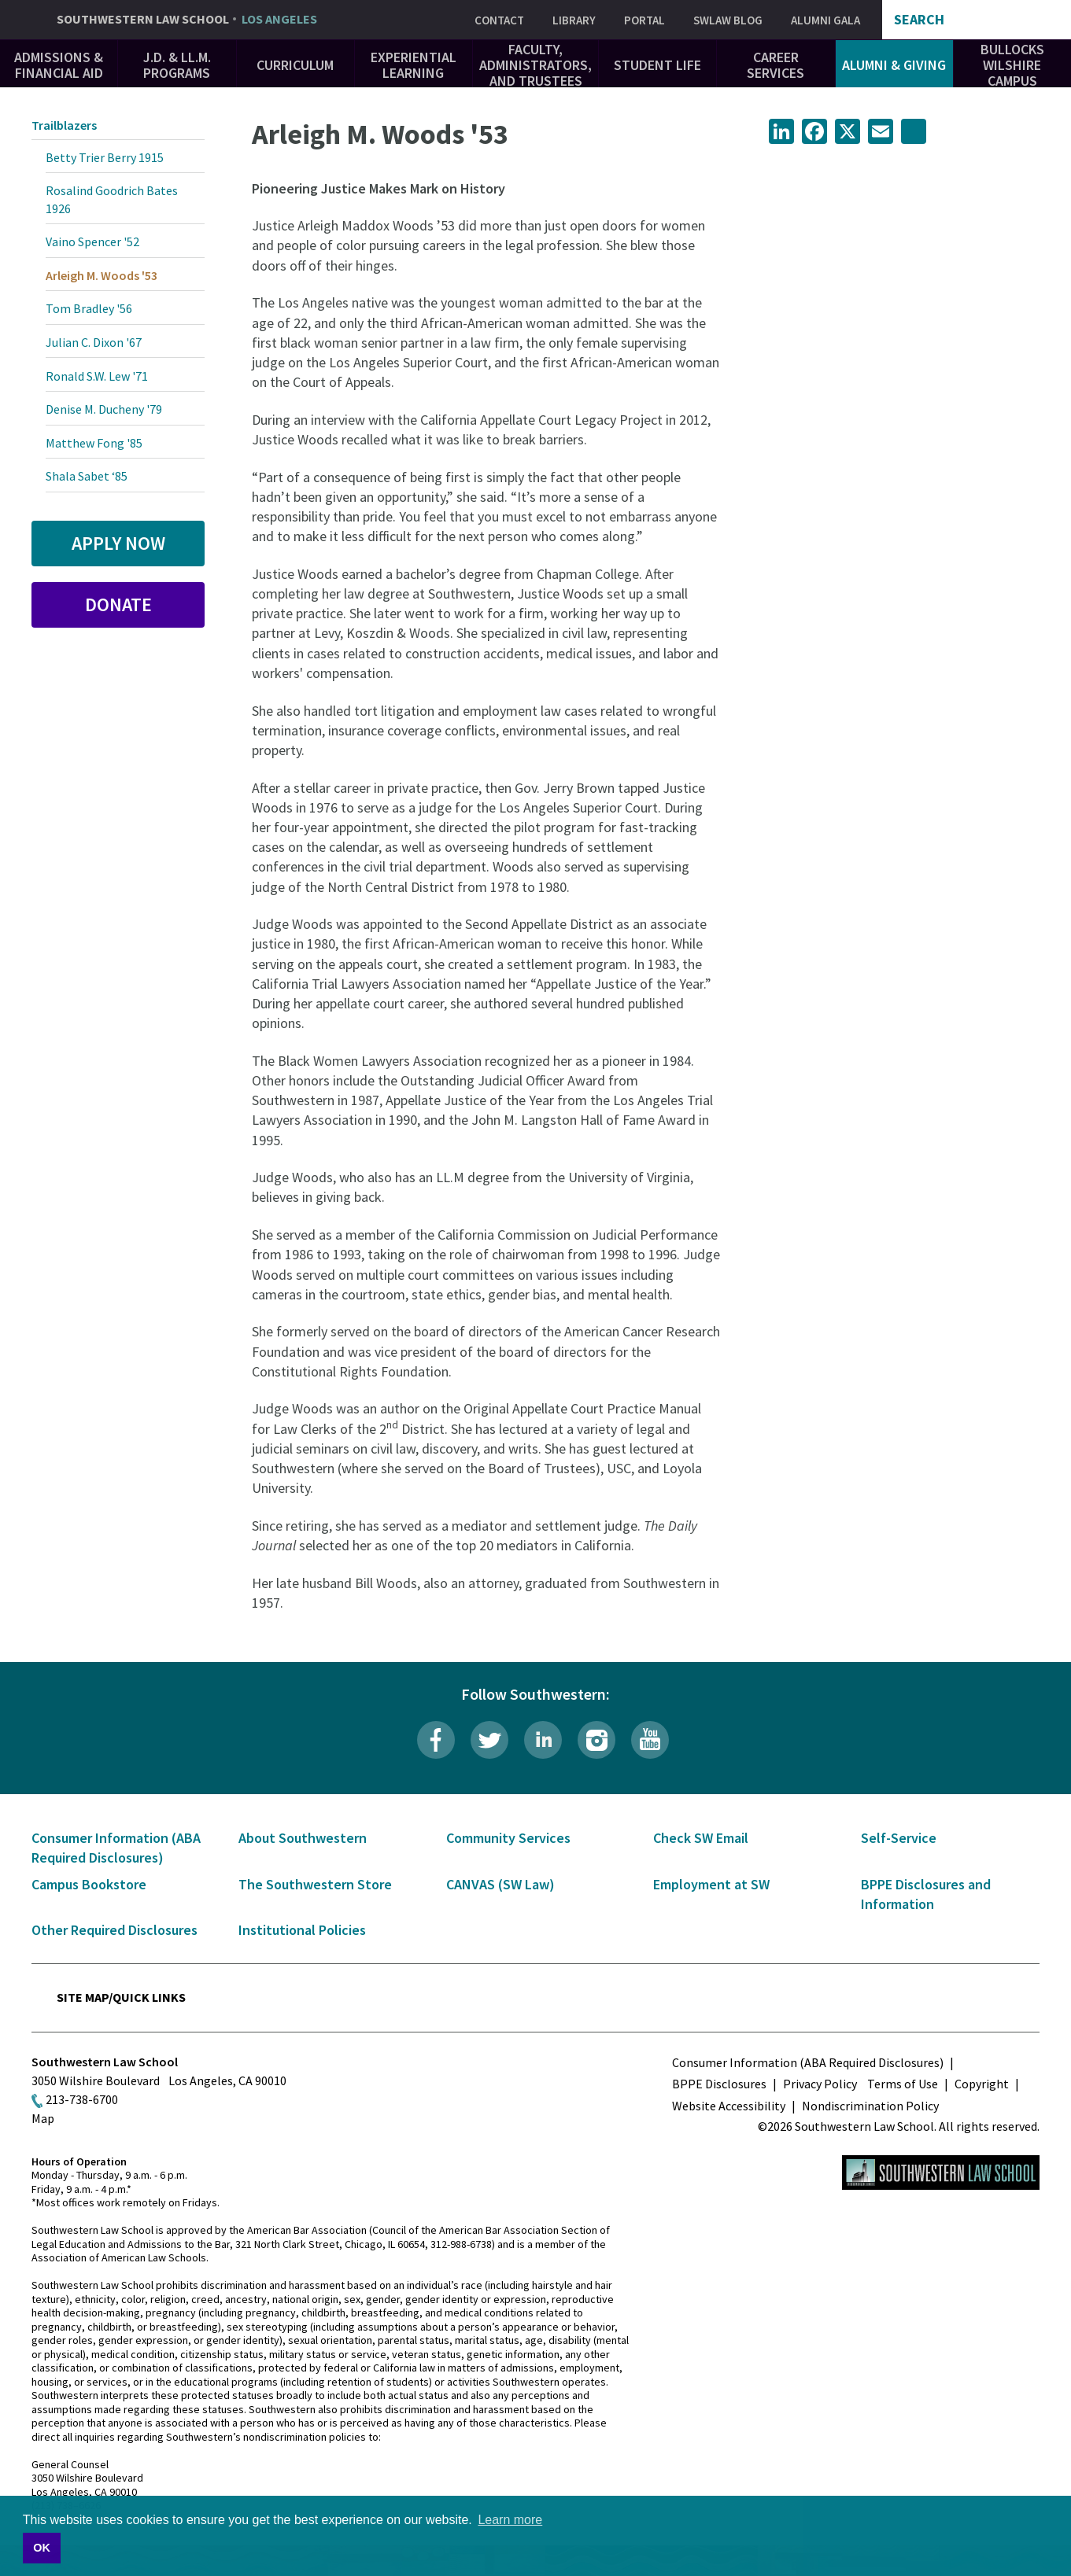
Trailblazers (64, 125)
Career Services (775, 65)
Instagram (596, 1740)
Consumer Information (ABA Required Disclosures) (808, 2062)
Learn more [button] (510, 2519)
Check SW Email (700, 1838)
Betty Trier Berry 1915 (105, 157)
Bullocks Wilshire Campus (1012, 65)
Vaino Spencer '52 (92, 241)
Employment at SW (711, 1884)
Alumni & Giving (894, 65)
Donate (118, 604)
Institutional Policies (302, 1930)
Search (919, 20)
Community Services (508, 1838)
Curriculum (295, 65)
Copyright (982, 2083)
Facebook (436, 1740)
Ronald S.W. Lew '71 (97, 376)
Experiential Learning (413, 65)
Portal (644, 20)
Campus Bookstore (88, 1884)
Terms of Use (902, 2083)
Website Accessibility (728, 2105)
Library (574, 20)
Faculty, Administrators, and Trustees (535, 65)
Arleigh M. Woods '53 (101, 275)
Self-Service (898, 1838)
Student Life (657, 65)
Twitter (489, 1740)
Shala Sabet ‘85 (86, 476)
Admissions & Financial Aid (58, 65)
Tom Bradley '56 (89, 308)
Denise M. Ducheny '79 (104, 409)
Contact (499, 20)
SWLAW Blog (728, 20)
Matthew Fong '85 (94, 443)
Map (42, 2118)
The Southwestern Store (315, 1884)
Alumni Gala (825, 20)
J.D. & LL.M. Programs (177, 65)
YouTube (650, 1740)
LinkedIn (543, 1740)
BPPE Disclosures (719, 2083)
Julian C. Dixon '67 (94, 342)
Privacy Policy (820, 2083)
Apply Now (118, 543)
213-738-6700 (82, 2099)
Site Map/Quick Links (121, 1997)
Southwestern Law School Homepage (941, 2172)
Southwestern (187, 20)
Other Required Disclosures (114, 1930)
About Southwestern (302, 1838)
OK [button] (41, 2547)
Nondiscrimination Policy (870, 2105)
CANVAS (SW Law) (500, 1884)
